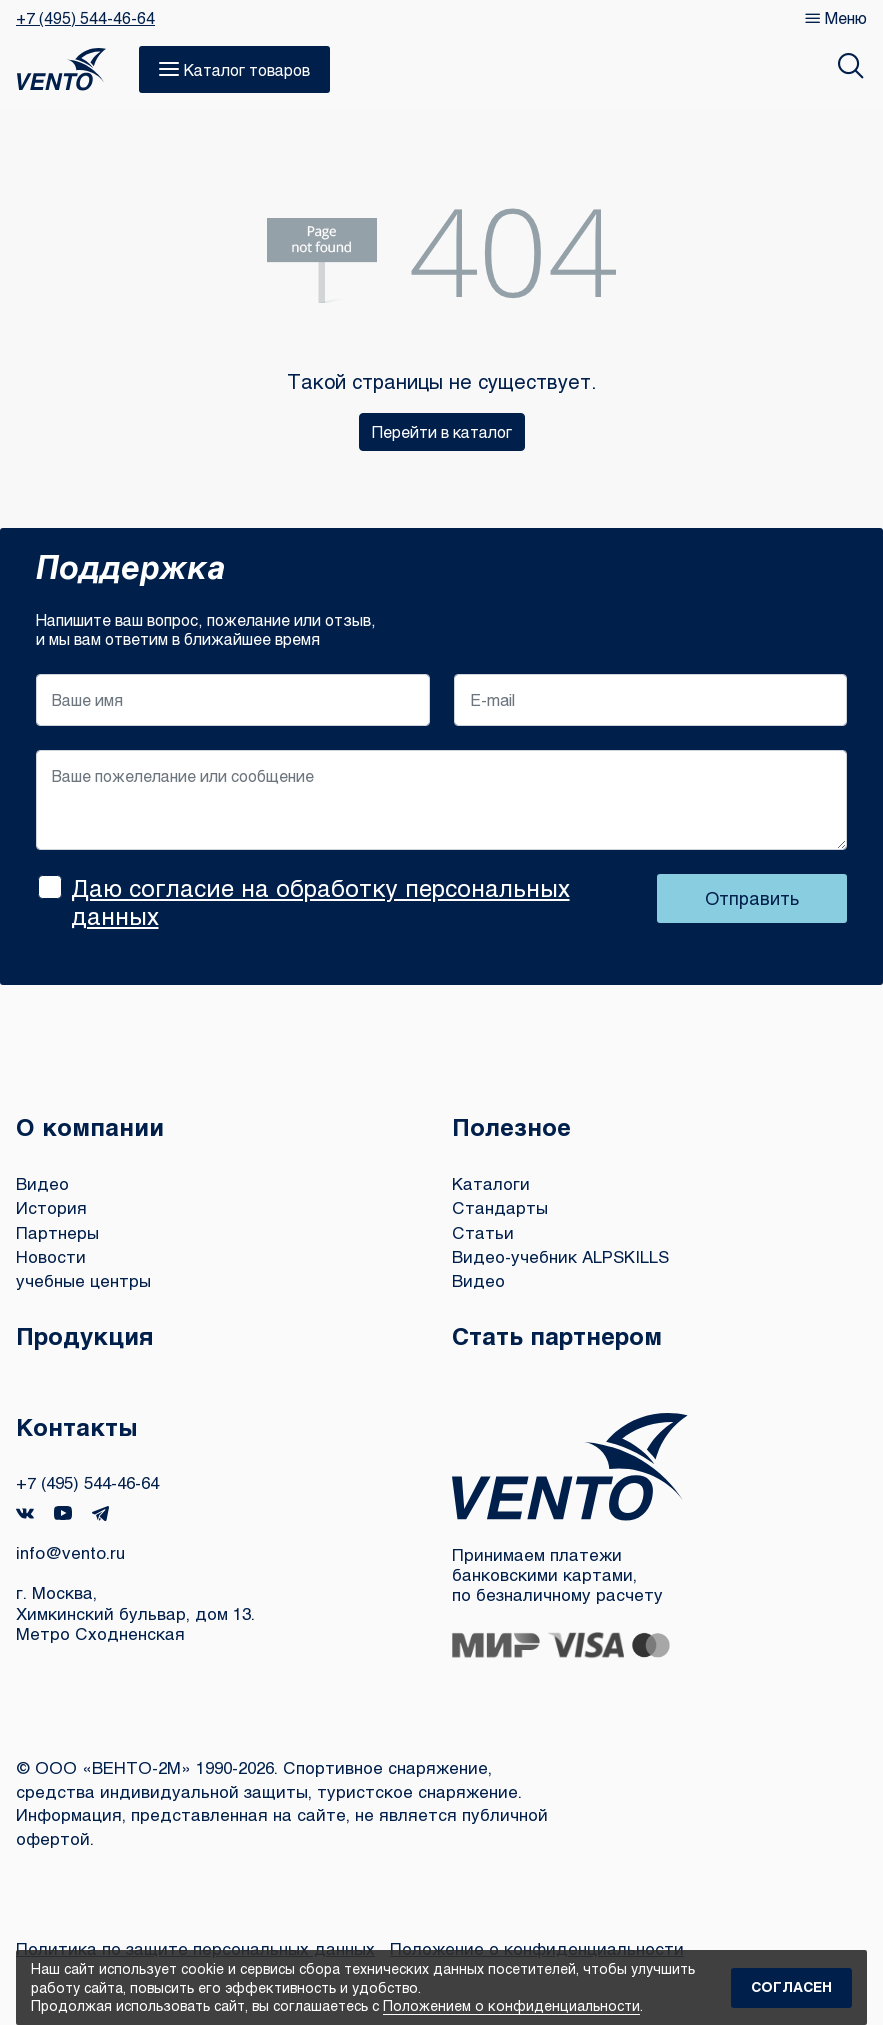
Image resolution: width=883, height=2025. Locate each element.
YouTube (63, 1513)
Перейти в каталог (442, 431)
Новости (51, 1256)
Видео (42, 1183)
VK (25, 1513)
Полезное (511, 1126)
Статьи (483, 1232)
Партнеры (57, 1232)
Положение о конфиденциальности (537, 1948)
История (51, 1207)
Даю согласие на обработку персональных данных (320, 902)
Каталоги (491, 1183)
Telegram (101, 1513)
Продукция (85, 1335)
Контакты (77, 1426)
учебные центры (83, 1280)
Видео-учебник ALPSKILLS (560, 1256)
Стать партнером (557, 1335)
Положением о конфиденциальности (511, 2005)
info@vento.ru (70, 1552)
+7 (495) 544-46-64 (85, 18)
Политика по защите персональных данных (195, 1948)
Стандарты (500, 1207)
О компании (90, 1126)
